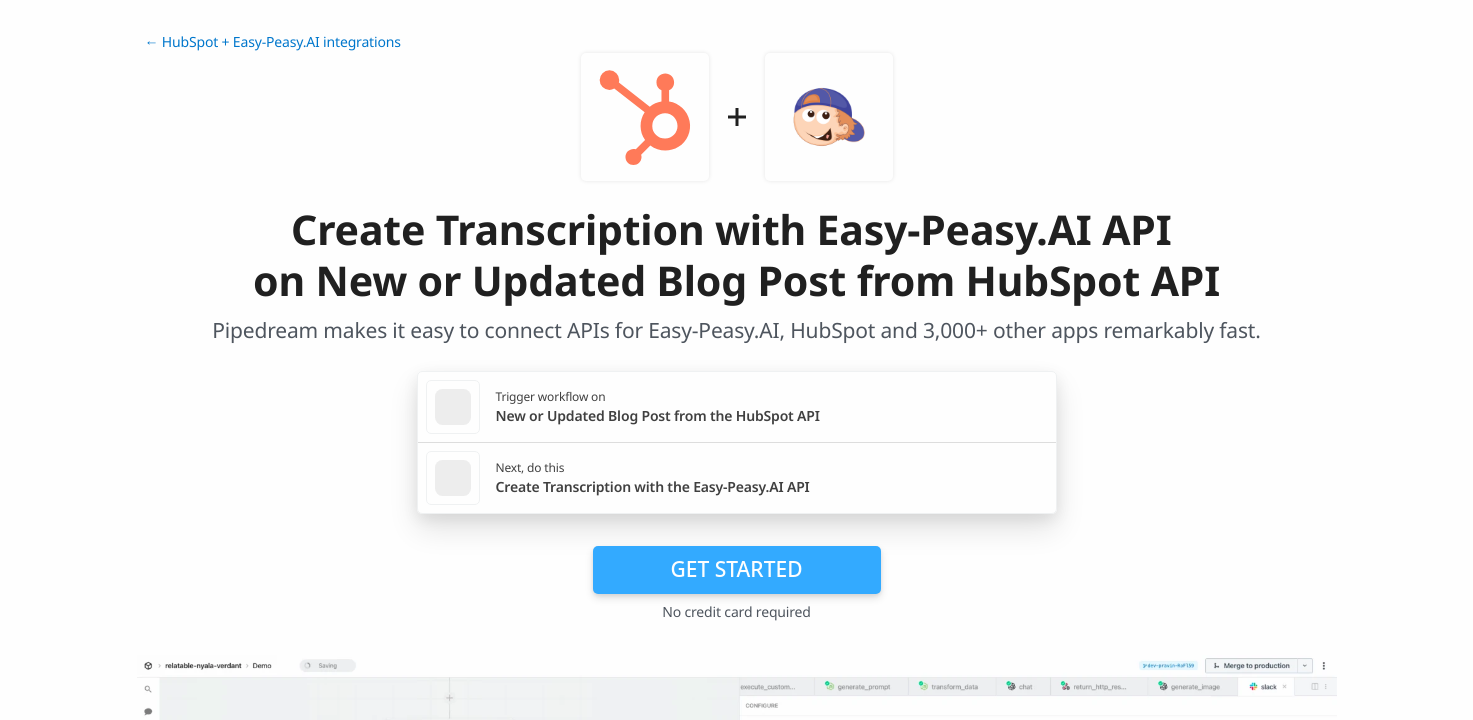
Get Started (737, 569)
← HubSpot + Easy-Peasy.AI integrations (273, 42)
